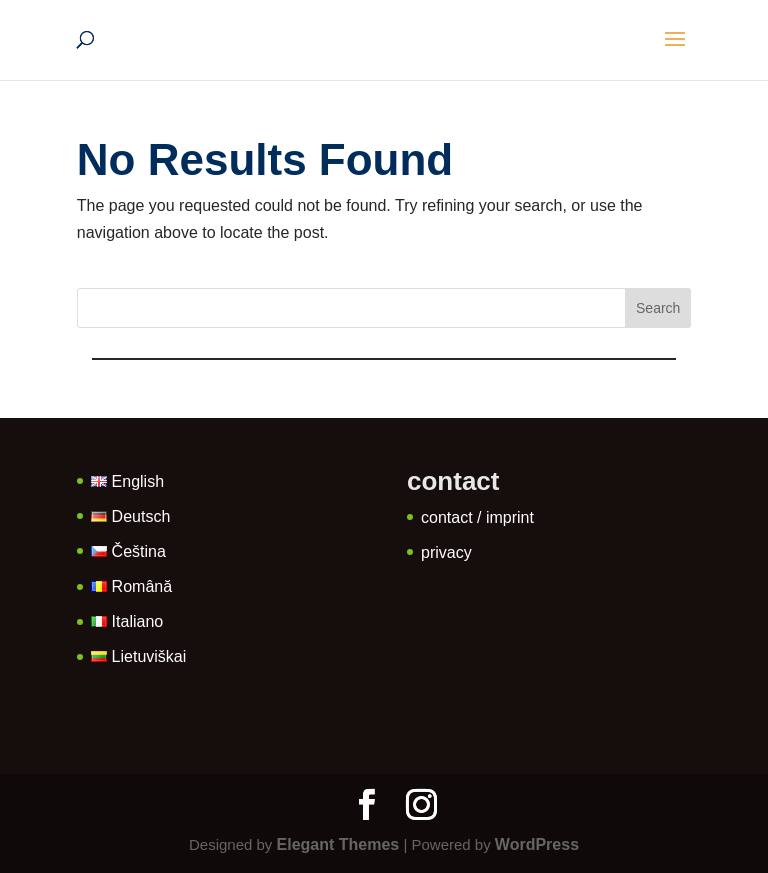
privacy (446, 552)
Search (658, 308)
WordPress (537, 844)
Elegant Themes (338, 844)
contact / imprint (477, 517)
